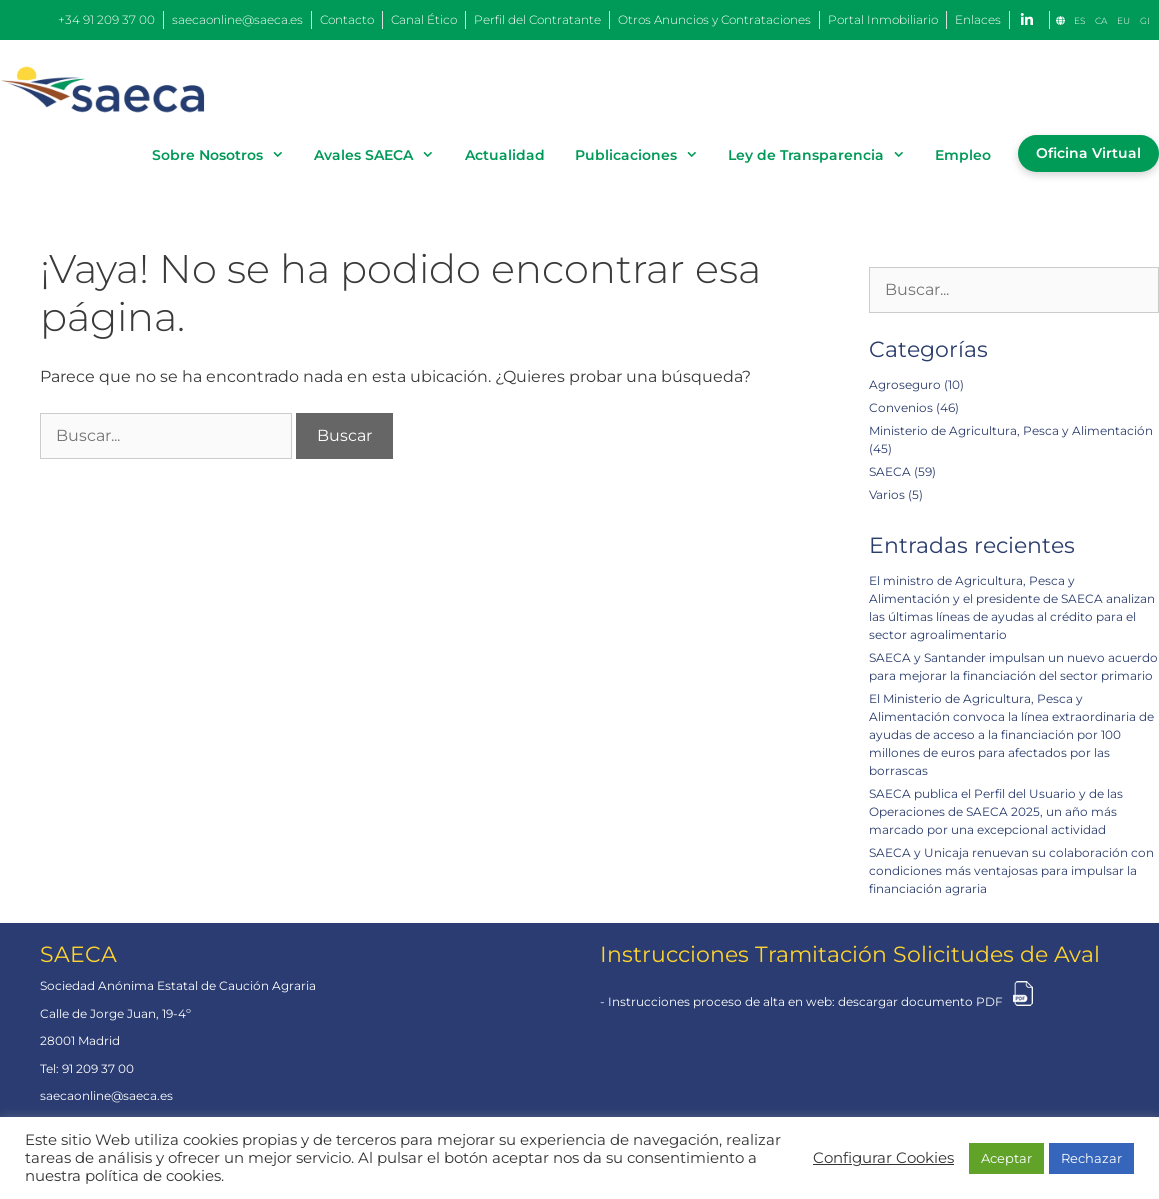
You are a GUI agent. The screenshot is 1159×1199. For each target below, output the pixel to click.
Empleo (963, 155)
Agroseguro (905, 384)
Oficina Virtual (1088, 153)
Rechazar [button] (1091, 1158)
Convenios (901, 407)
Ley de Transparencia (824, 155)
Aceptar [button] (1006, 1158)
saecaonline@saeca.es (106, 1095)
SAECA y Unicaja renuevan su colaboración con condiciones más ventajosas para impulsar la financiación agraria (1011, 870)
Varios (887, 494)
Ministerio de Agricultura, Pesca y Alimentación (1011, 430)
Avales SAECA (381, 155)
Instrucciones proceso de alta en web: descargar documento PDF (805, 1001)
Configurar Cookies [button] (883, 1158)
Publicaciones (644, 155)
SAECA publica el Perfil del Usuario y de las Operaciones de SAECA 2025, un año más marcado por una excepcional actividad (996, 811)
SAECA (890, 471)
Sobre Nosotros (225, 155)
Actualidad (505, 155)
